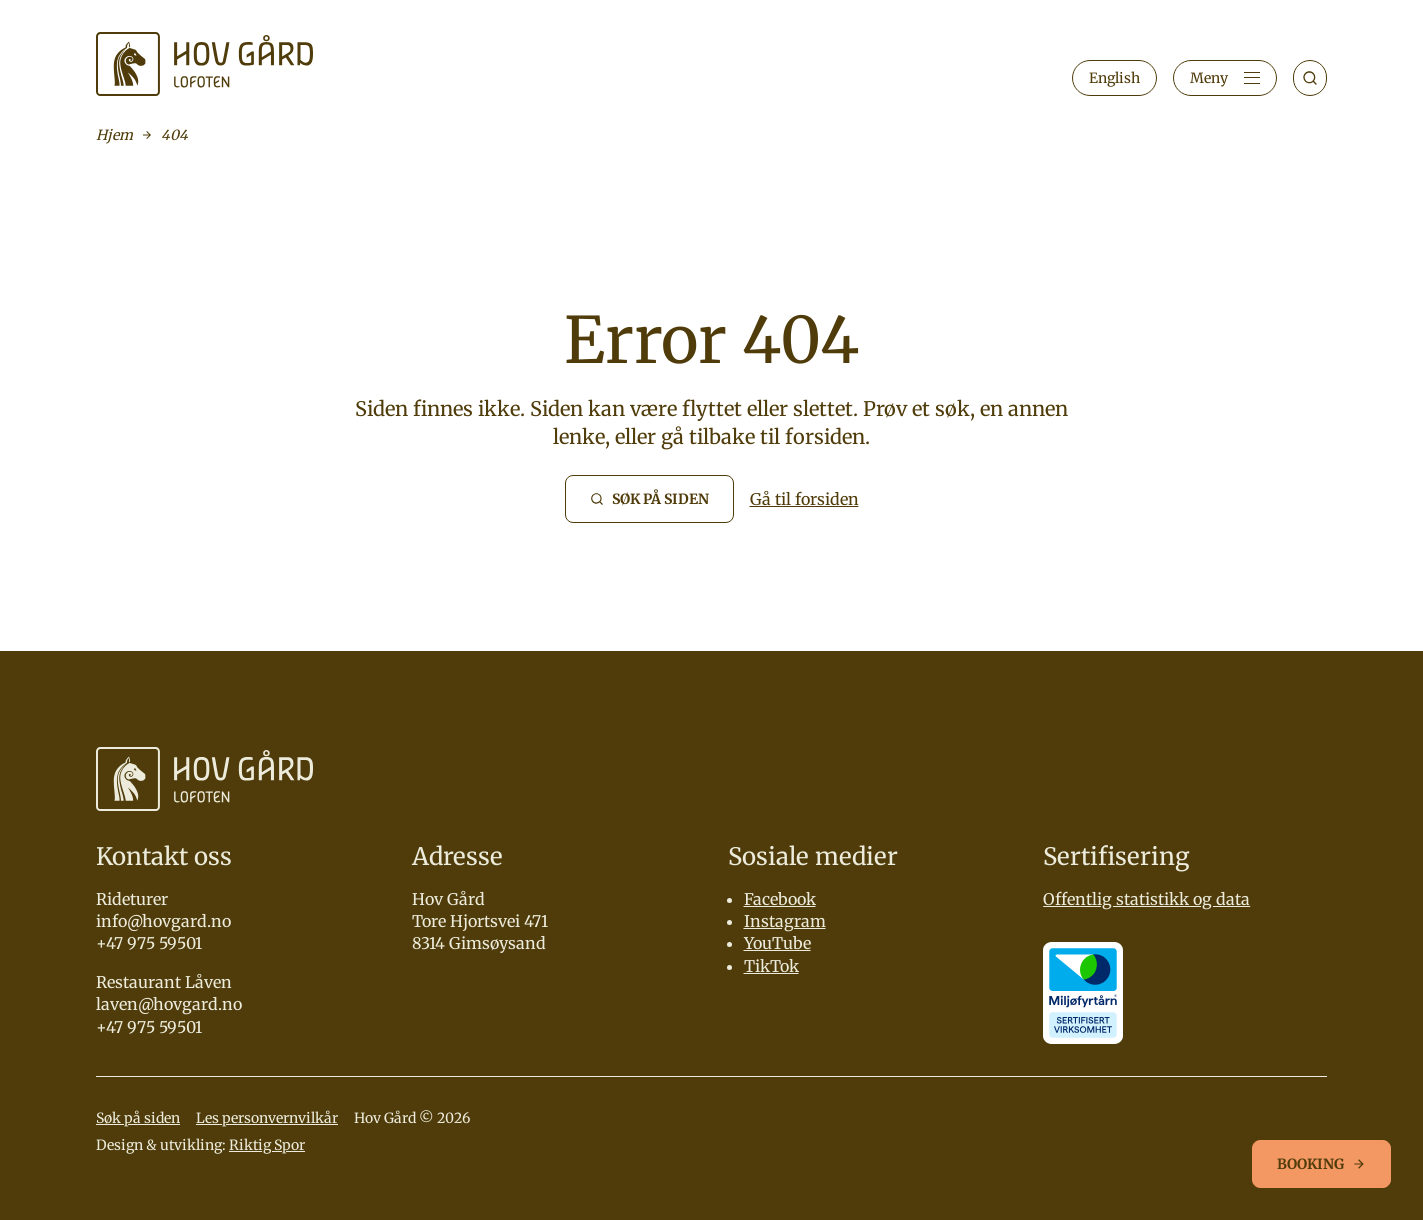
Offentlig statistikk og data (1146, 899)
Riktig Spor (267, 1145)
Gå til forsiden (804, 499)
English (1114, 78)
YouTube (777, 943)
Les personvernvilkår (267, 1118)
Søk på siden (138, 1118)
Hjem (114, 135)
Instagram (785, 921)
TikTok (771, 966)
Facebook (780, 899)
